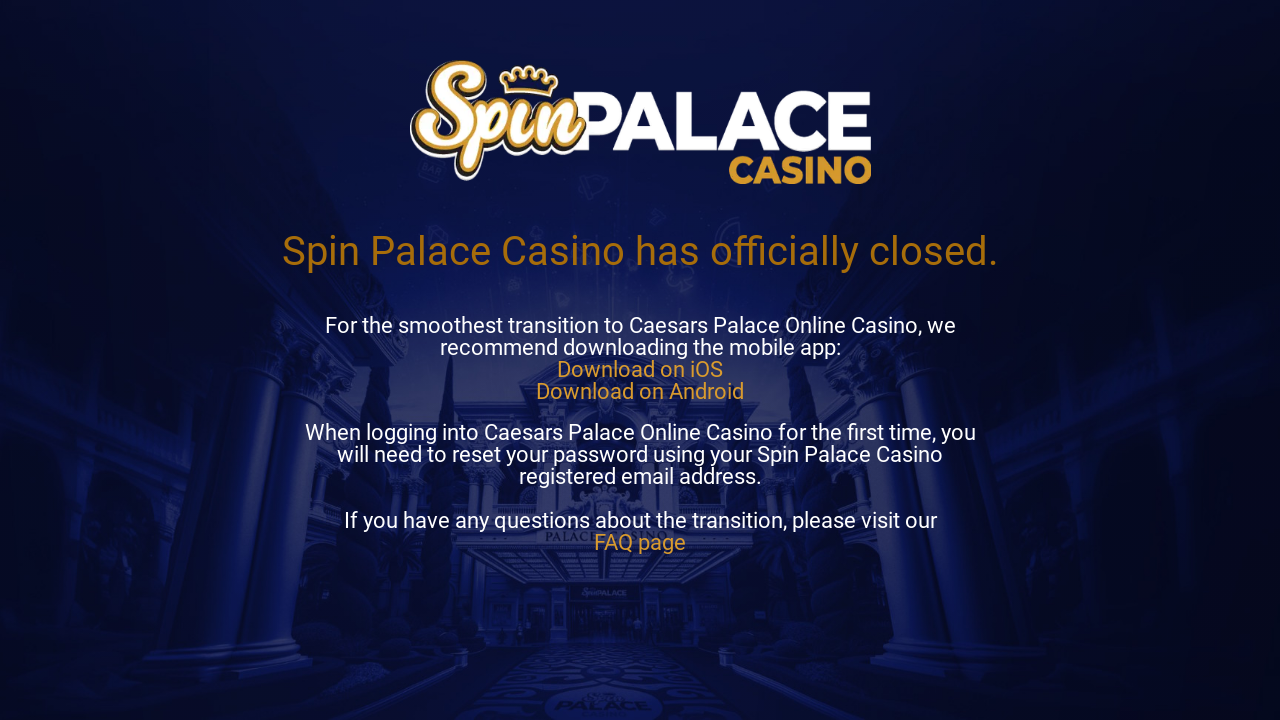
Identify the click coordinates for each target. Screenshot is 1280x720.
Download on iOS (640, 369)
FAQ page (640, 542)
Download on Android (640, 391)
